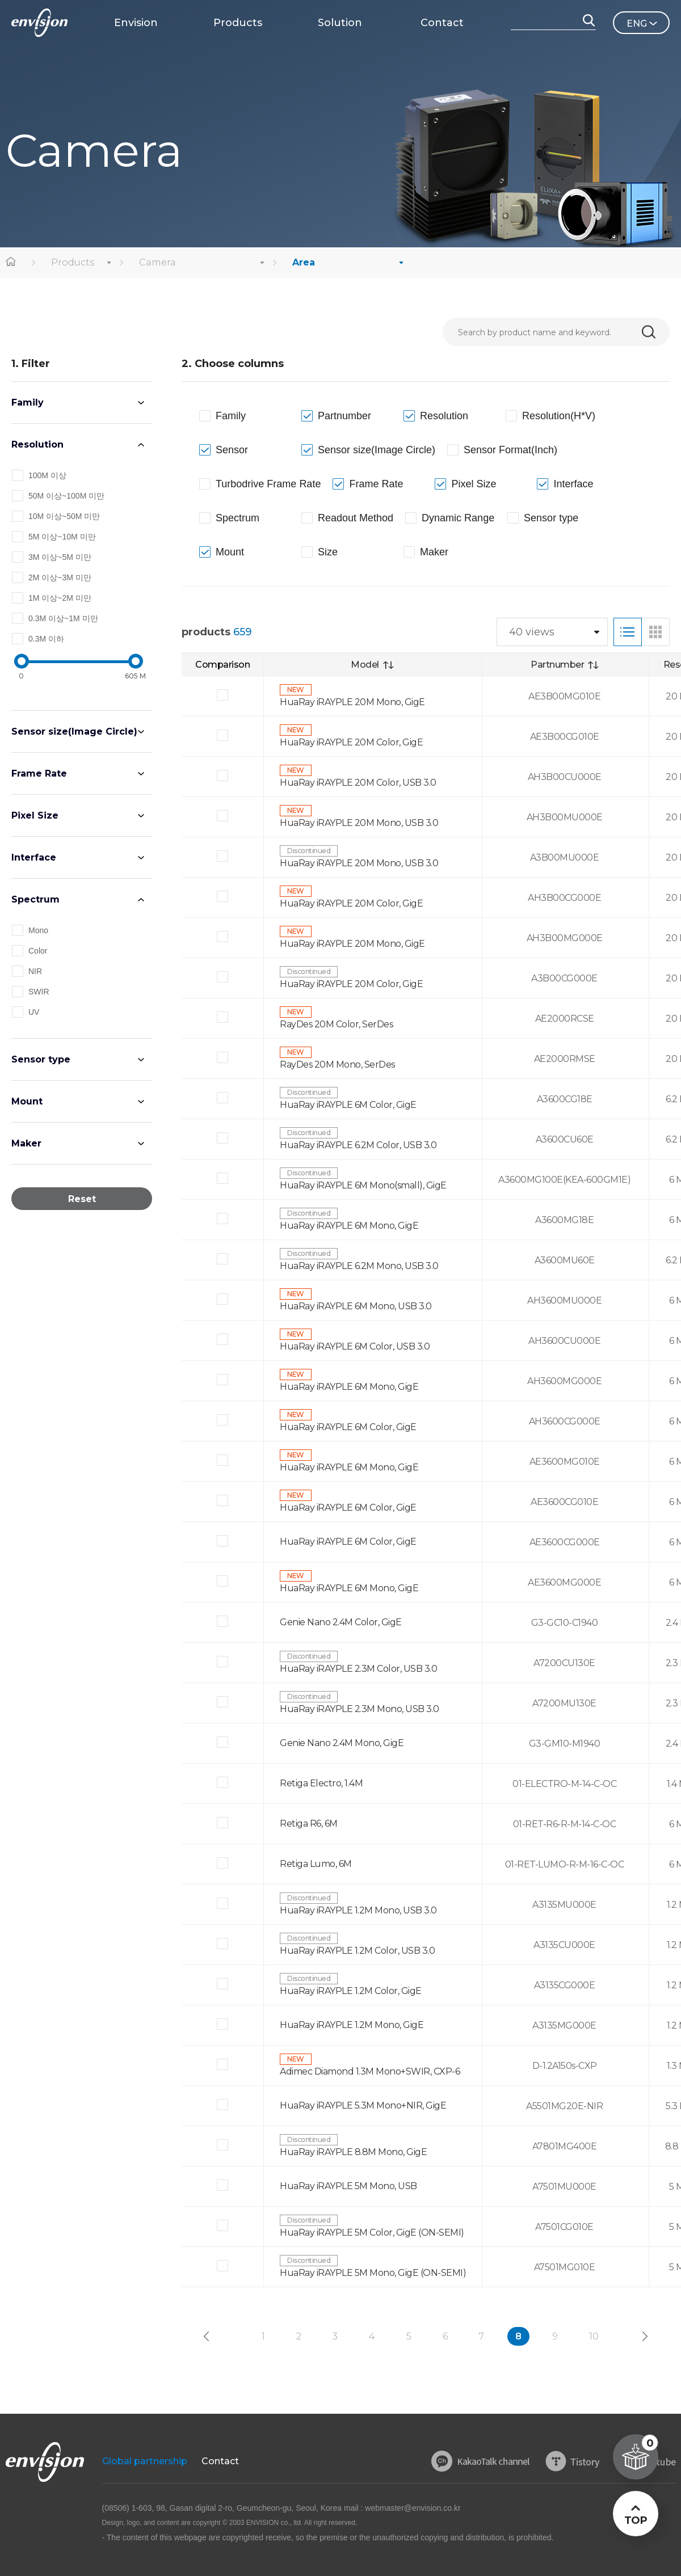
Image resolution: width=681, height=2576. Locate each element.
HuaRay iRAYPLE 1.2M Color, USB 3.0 (357, 1950)
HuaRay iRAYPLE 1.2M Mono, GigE (351, 2025)
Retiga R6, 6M (309, 1823)
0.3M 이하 (46, 638)
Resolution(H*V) (558, 415)
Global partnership (144, 2461)
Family (27, 402)
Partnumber (344, 415)
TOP (635, 2520)
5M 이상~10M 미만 (62, 536)
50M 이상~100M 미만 (66, 495)
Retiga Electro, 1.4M (321, 1783)
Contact (220, 2461)
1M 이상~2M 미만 (59, 597)
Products (72, 262)
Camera (157, 262)
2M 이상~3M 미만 (59, 577)
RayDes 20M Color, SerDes (336, 1024)
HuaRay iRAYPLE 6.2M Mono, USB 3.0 (359, 1265)
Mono (38, 930)
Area (303, 262)
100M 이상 (47, 475)
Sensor (232, 450)
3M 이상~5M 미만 (59, 557)
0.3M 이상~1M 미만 (63, 618)
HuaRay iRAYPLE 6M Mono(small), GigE (363, 1185)
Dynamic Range (458, 518)
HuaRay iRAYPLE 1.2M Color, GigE (351, 1990)
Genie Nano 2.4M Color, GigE (341, 1622)
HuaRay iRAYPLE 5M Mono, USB (348, 2186)
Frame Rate (39, 773)
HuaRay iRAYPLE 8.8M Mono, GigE (353, 2152)
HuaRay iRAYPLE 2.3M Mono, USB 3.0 (359, 1709)
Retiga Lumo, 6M (316, 1863)
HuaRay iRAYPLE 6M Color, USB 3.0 (355, 1346)
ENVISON (39, 22)
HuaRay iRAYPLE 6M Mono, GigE (349, 1225)
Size (328, 552)
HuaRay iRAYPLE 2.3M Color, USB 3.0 (358, 1668)
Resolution (37, 444)
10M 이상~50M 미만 (64, 516)
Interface (33, 857)
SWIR (38, 991)
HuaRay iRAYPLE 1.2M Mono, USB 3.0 (358, 1910)
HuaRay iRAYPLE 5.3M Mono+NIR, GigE (363, 2105)
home (11, 262)
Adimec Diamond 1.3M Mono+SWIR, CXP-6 (370, 2071)
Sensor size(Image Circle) (74, 731)
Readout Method (355, 518)
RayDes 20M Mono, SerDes (337, 1064)
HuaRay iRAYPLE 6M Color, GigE (348, 1104)
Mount (27, 1101)
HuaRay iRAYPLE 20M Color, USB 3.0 (358, 782)
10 (594, 2336)
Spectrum (35, 899)
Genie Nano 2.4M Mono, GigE (341, 1743)
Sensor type (40, 1059)
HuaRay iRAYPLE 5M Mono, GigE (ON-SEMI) (373, 2272)
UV (33, 1012)
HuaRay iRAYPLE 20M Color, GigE (351, 742)
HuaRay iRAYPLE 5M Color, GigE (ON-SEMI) (372, 2232)
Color (37, 950)
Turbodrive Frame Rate (268, 484)
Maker (26, 1143)
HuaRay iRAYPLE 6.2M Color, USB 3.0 (358, 1145)
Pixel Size (34, 815)
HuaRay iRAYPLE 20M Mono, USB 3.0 (359, 822)
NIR (35, 971)
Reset (82, 1199)
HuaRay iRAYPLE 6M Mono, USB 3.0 (356, 1306)
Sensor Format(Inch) (510, 450)
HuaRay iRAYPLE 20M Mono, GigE (352, 702)
